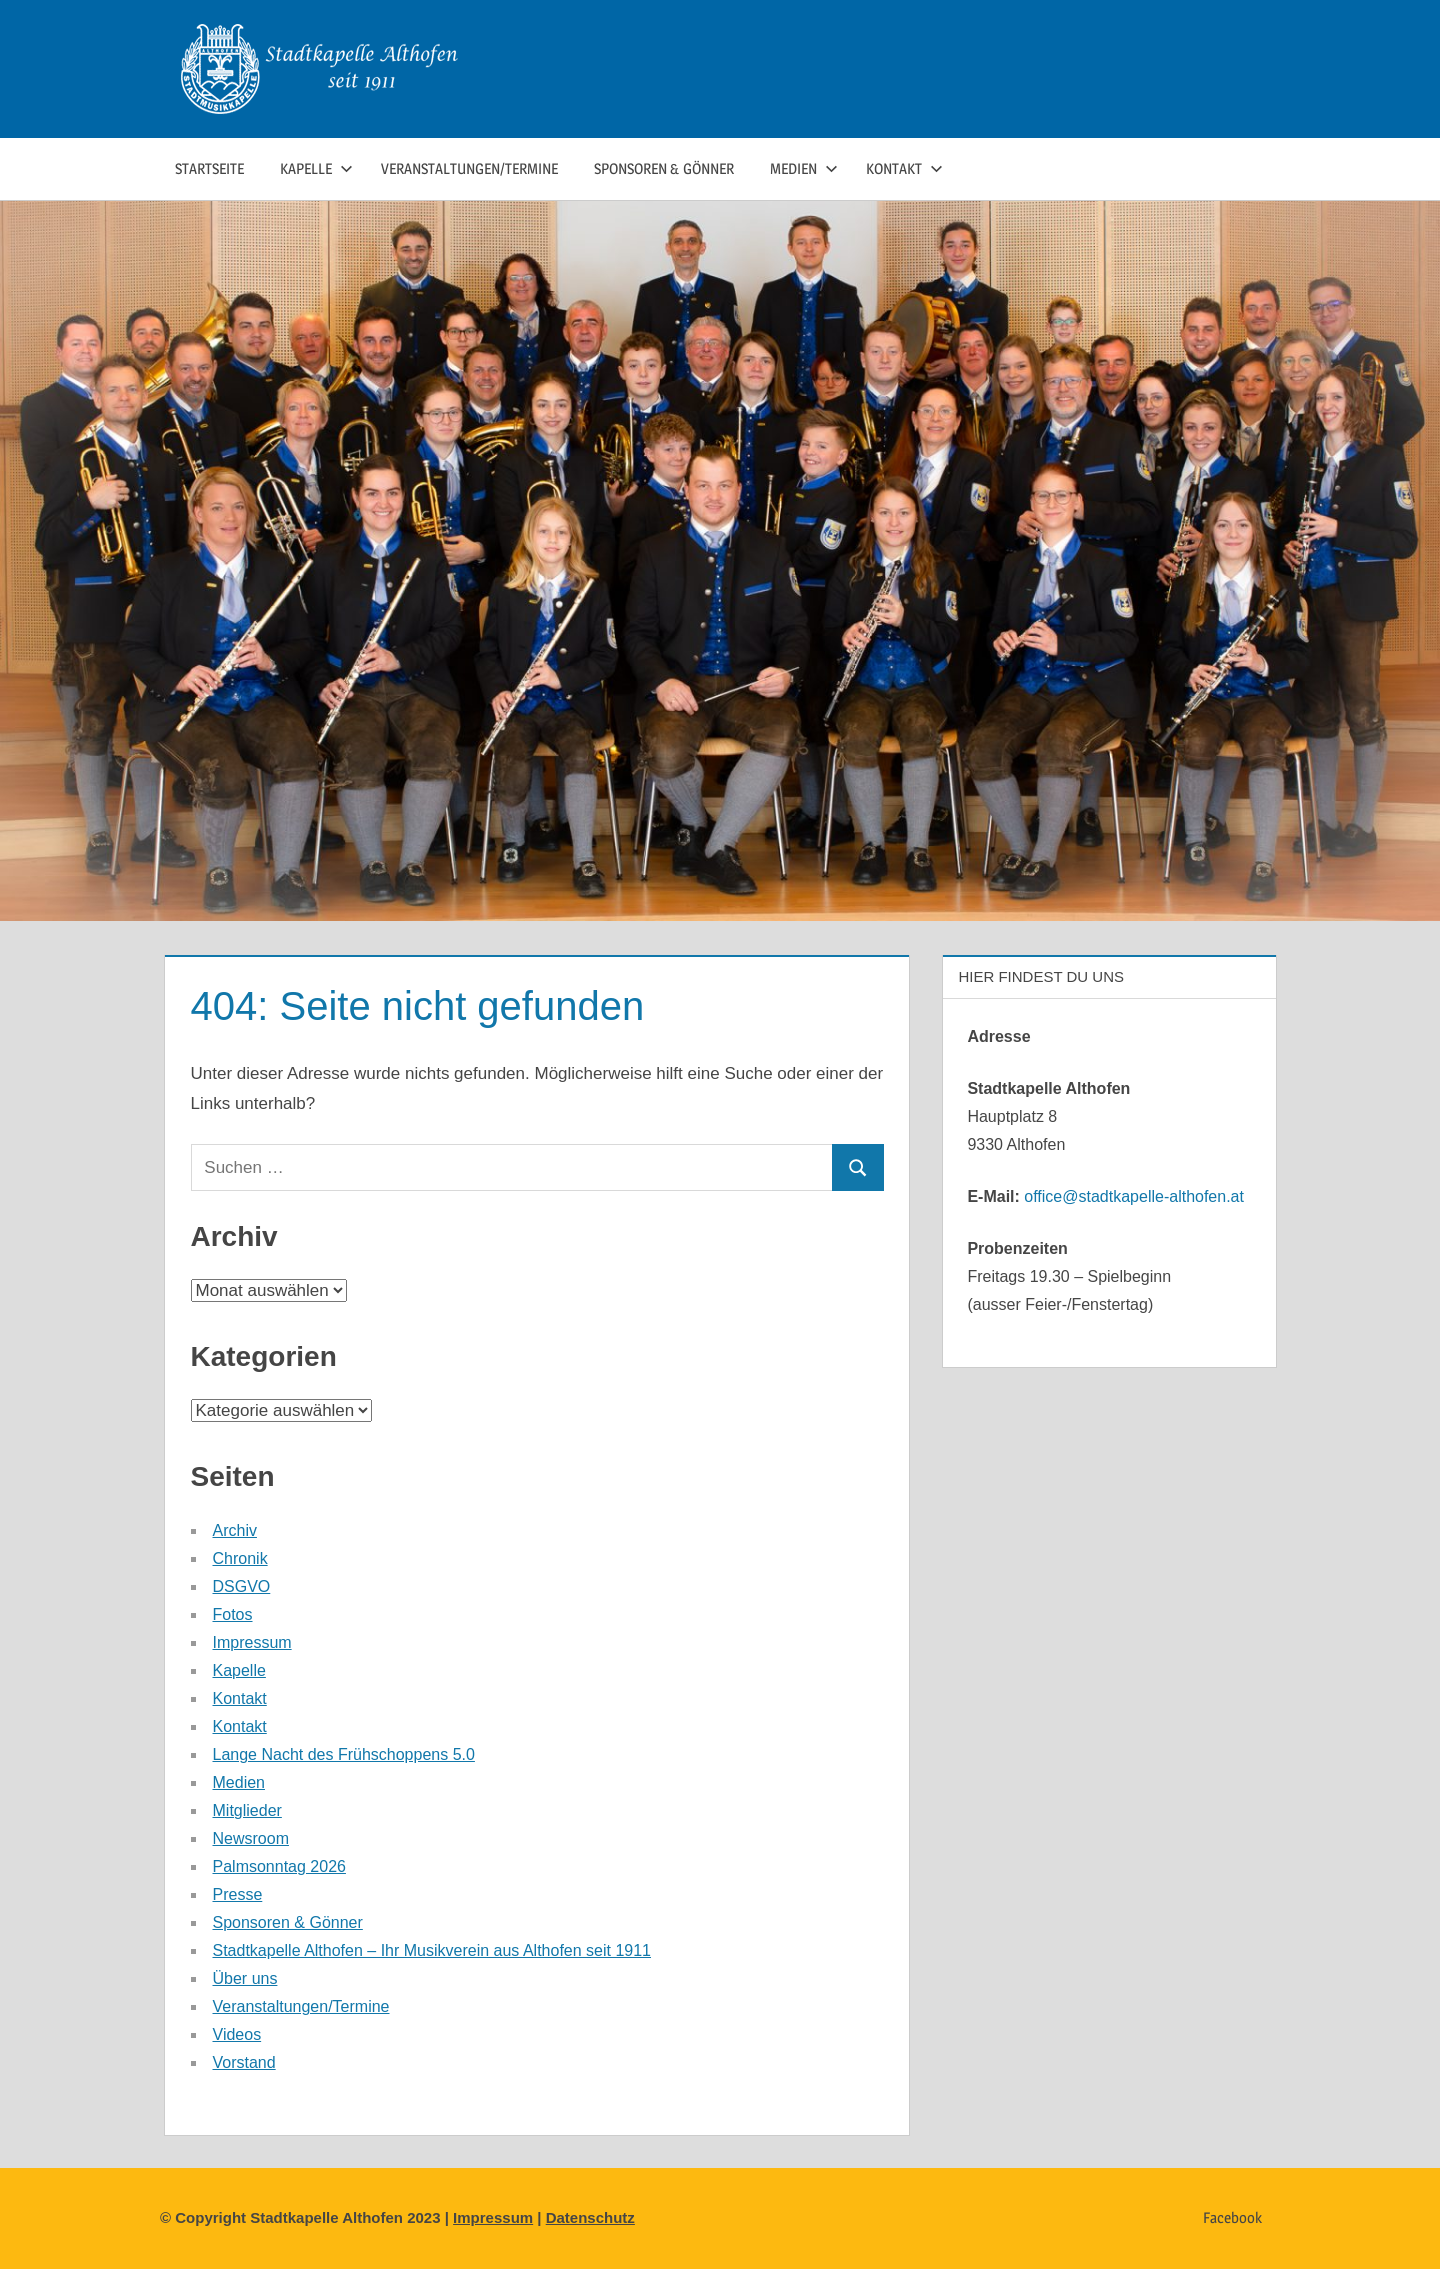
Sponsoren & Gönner (664, 168)
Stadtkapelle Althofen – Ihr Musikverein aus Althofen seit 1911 (432, 1950)
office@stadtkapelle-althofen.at (1134, 1196)
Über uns (245, 1978)
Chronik (240, 1558)
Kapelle (316, 168)
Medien (804, 168)
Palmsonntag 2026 (279, 1866)
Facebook (1232, 2217)
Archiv (235, 1530)
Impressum (252, 1642)
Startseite (209, 168)
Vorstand (244, 2062)
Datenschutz (590, 2217)
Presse (238, 1894)
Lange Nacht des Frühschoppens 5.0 (344, 1754)
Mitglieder (247, 1810)
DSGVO (242, 1586)
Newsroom (251, 1838)
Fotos (233, 1614)
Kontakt (904, 168)
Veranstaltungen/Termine (469, 168)
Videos (237, 2034)
